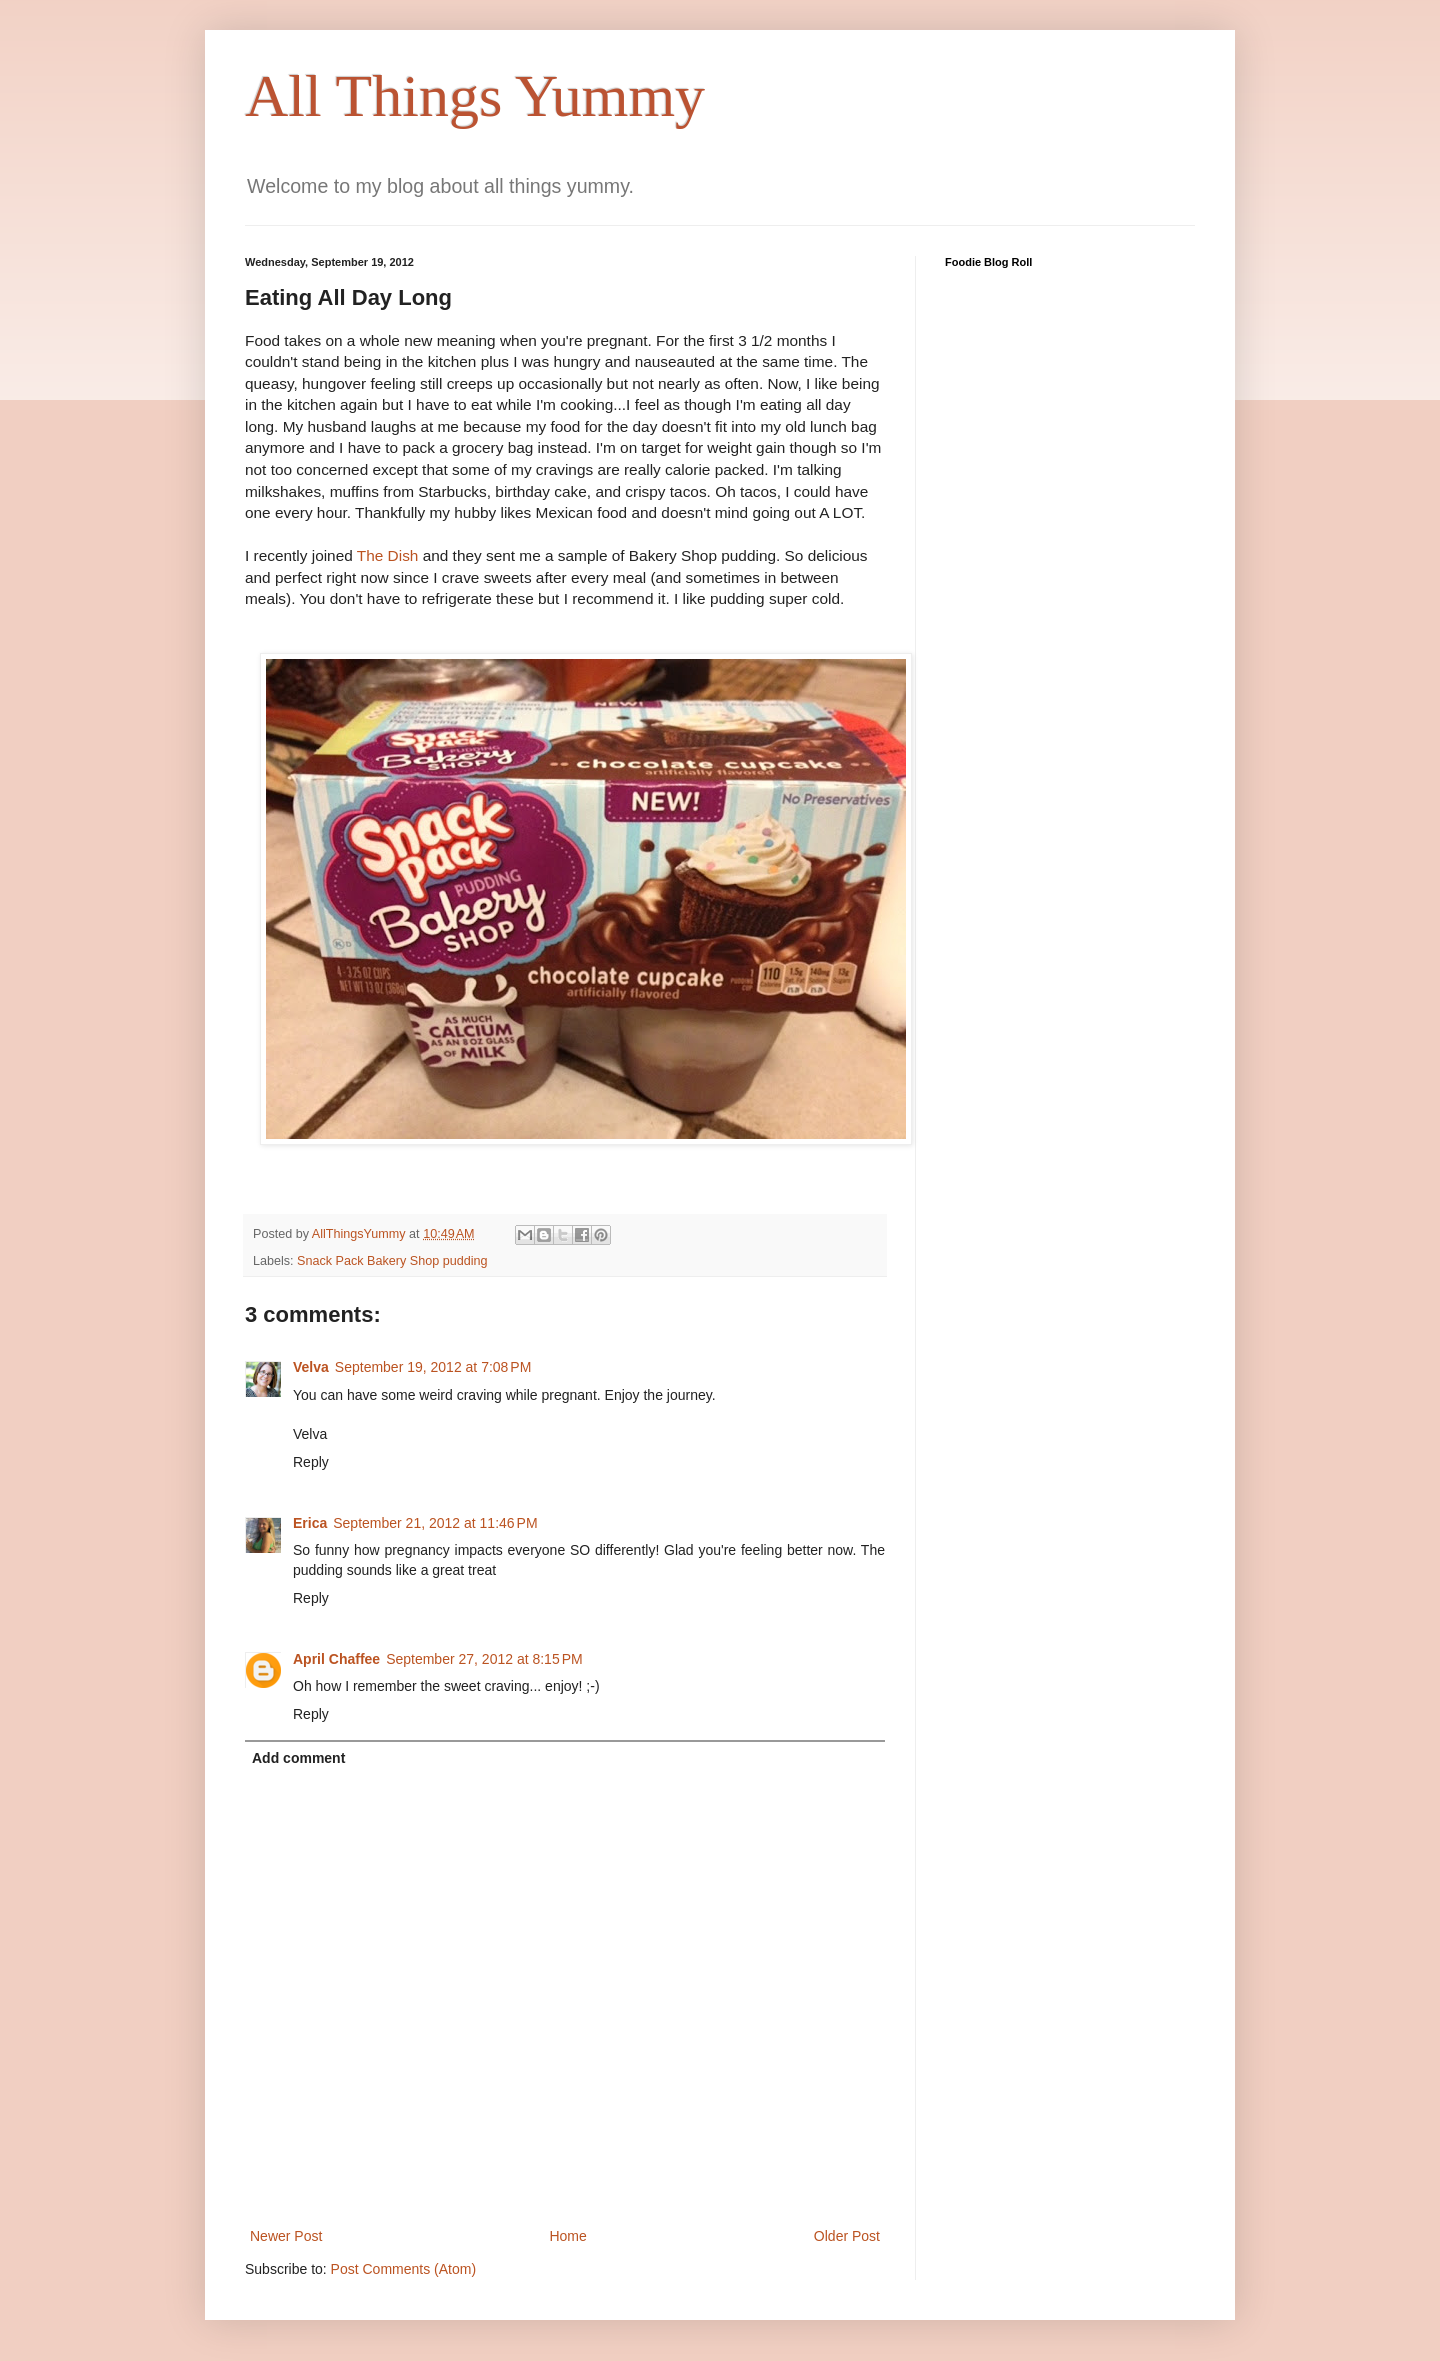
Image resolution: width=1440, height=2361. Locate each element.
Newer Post (286, 2236)
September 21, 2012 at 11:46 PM (435, 1523)
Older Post (847, 2236)
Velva (311, 1367)
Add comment (298, 1758)
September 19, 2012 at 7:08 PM (433, 1367)
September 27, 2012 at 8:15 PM (484, 1659)
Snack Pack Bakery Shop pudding (392, 1261)
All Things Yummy (475, 96)
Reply (311, 1462)
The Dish (388, 555)
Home (567, 2236)
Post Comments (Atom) (403, 2269)
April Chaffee (336, 1659)
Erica (310, 1523)
